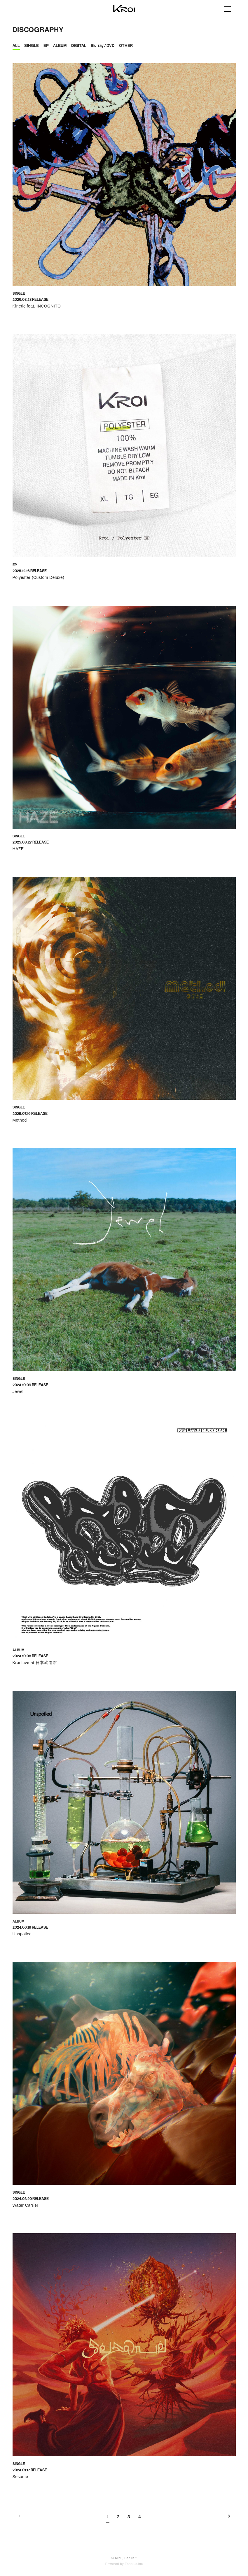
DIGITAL (78, 45)
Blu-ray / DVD (102, 45)
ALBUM (60, 45)
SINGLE (31, 45)
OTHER (126, 45)
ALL (16, 45)
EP (46, 45)
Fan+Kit (130, 2558)
